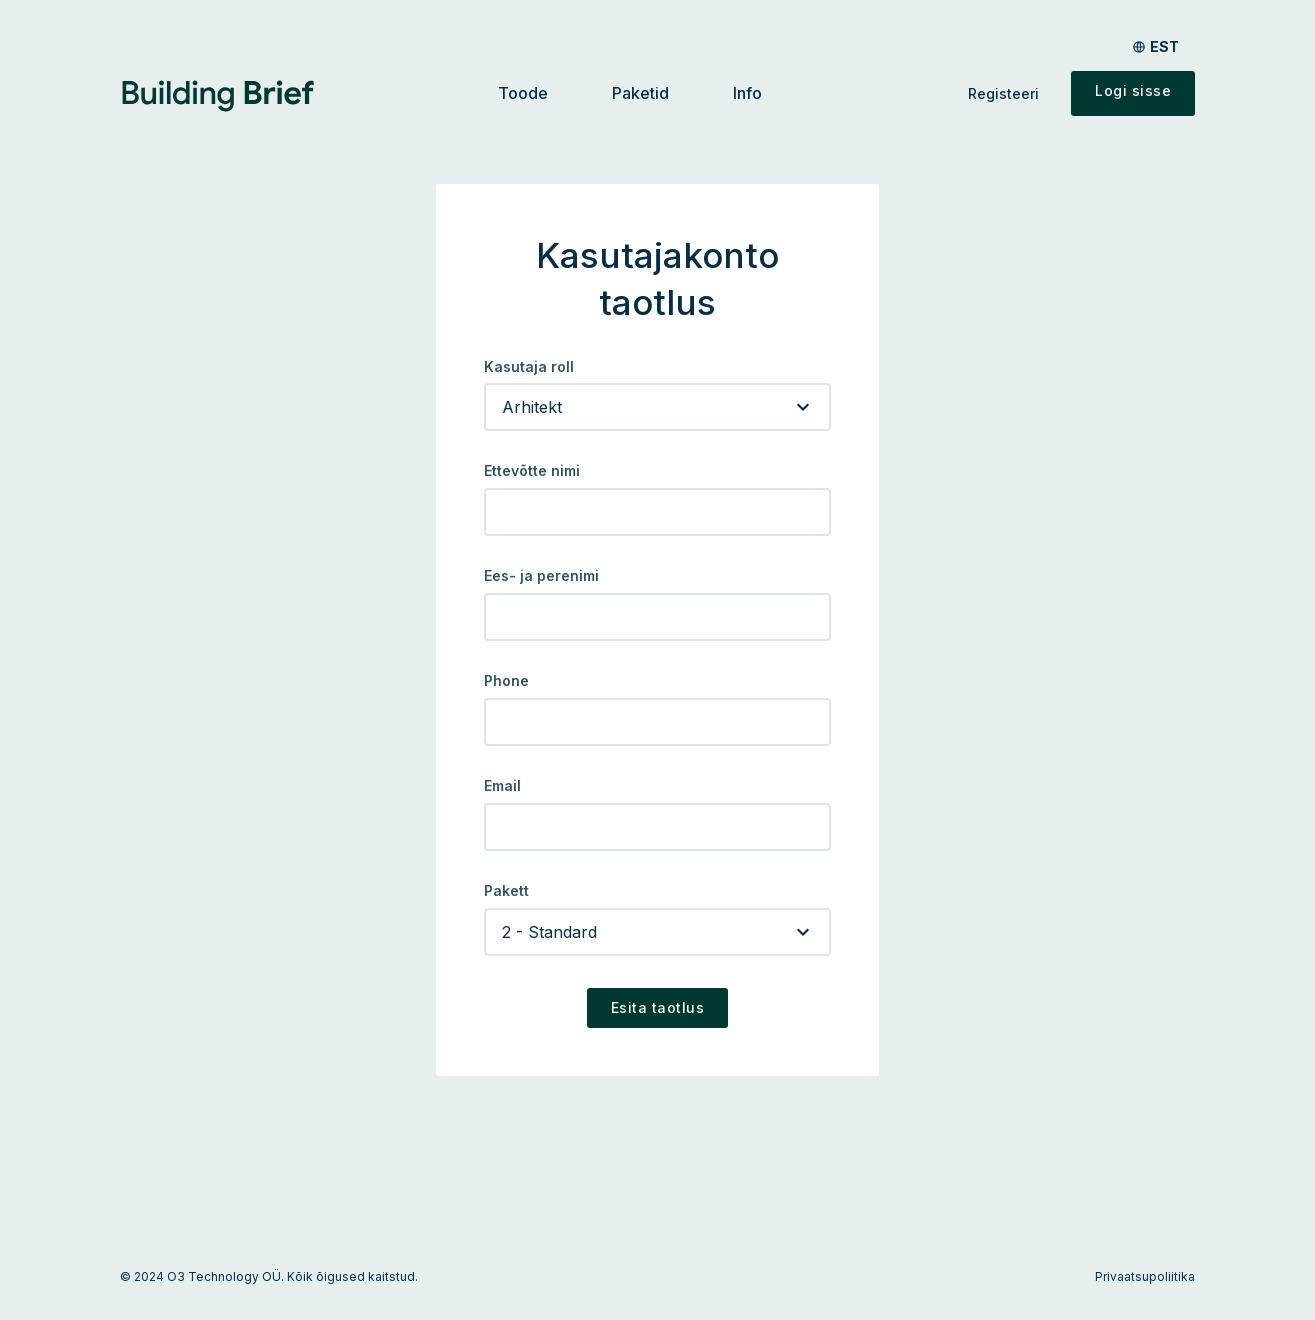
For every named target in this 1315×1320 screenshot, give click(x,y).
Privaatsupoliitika (1145, 1276)
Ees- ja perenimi (541, 576)
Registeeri (1003, 93)
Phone (506, 681)
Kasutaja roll (529, 367)
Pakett (506, 891)
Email (502, 786)
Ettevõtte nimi (532, 471)
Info (747, 93)
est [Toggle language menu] (1164, 46)
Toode (523, 93)
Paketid (640, 93)
